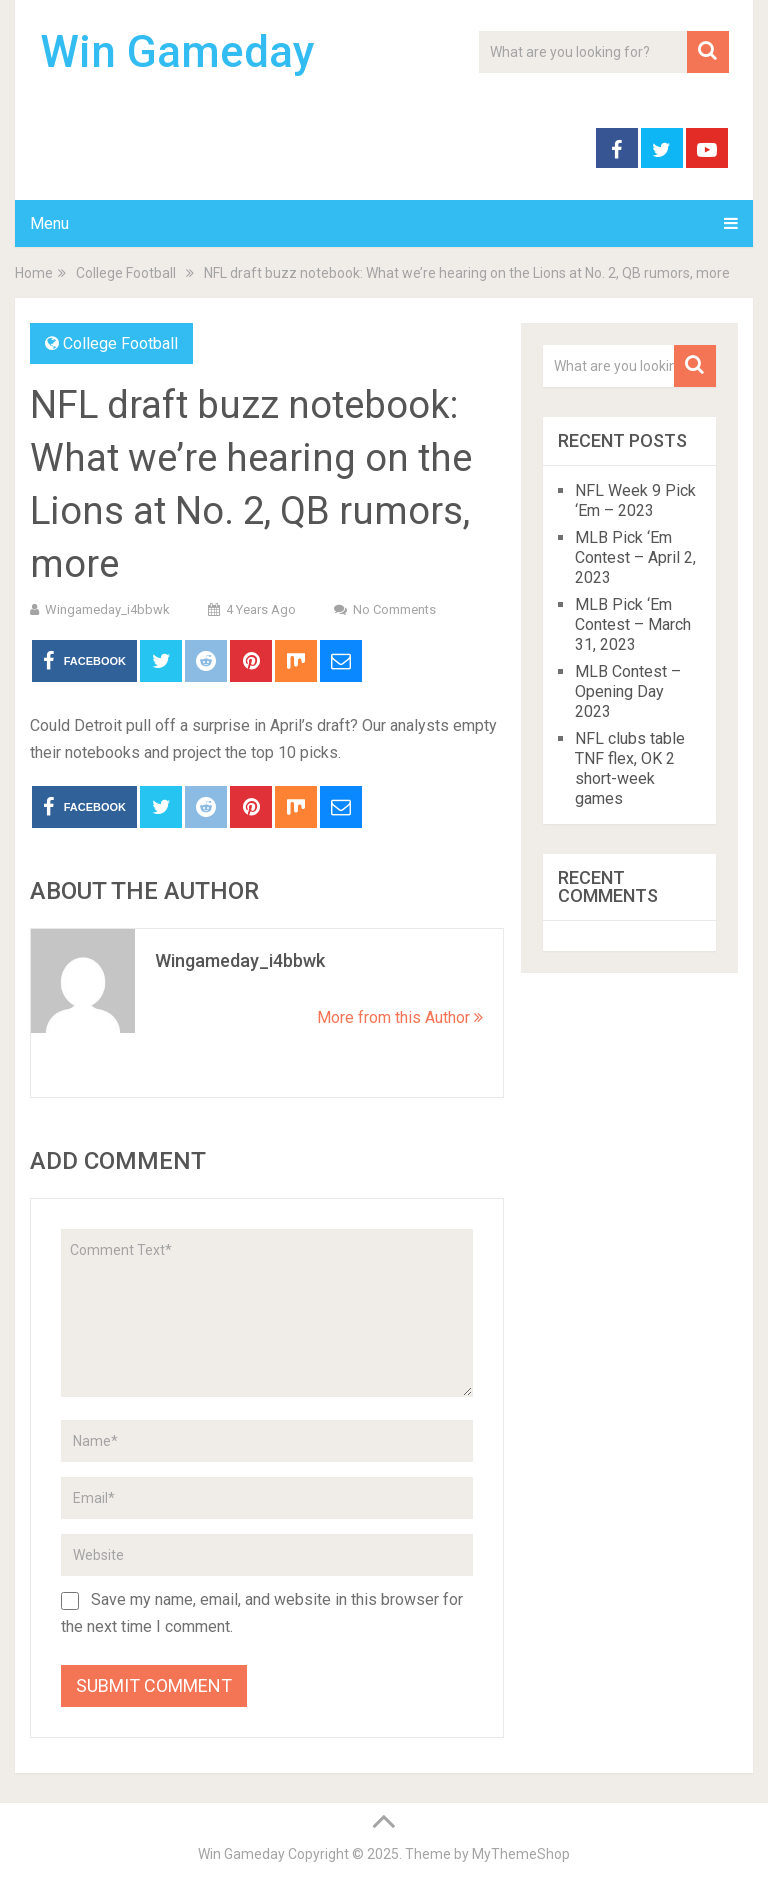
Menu (49, 223)
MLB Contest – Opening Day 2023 (628, 691)
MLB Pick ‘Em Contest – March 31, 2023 (633, 624)
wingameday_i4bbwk (107, 609)
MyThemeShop (521, 1854)
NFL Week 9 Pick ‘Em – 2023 (635, 500)
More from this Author (400, 1017)
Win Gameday (177, 52)
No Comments (394, 609)
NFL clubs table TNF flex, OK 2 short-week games (630, 768)
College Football (120, 343)
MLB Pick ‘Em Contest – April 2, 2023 (635, 557)
